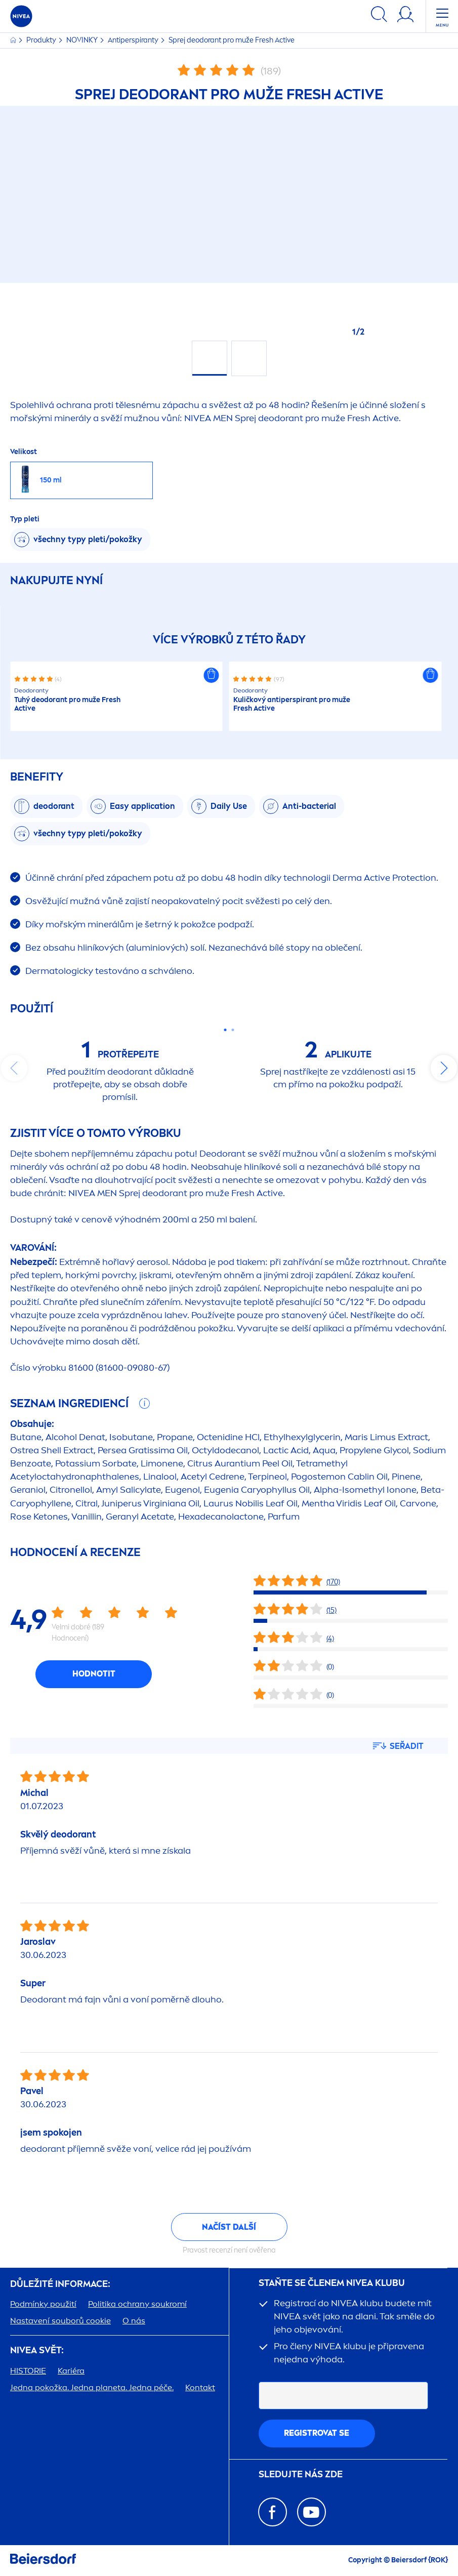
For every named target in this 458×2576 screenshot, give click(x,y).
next (444, 1068)
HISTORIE (28, 2371)
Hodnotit (93, 1674)
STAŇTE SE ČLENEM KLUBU (332, 2283)
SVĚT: (37, 2350)
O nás (133, 2320)
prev (14, 1068)
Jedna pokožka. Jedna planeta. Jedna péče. (92, 2387)
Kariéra (71, 2371)
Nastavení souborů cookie (60, 2320)
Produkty (42, 40)
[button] (211, 675)
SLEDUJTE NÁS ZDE (301, 2474)
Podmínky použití (43, 2304)
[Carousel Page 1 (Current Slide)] (225, 1030)
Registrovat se (316, 2433)
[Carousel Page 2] (233, 1030)
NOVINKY (82, 40)
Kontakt (200, 2387)
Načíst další (229, 2227)
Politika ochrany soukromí (137, 2304)
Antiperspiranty (134, 40)
